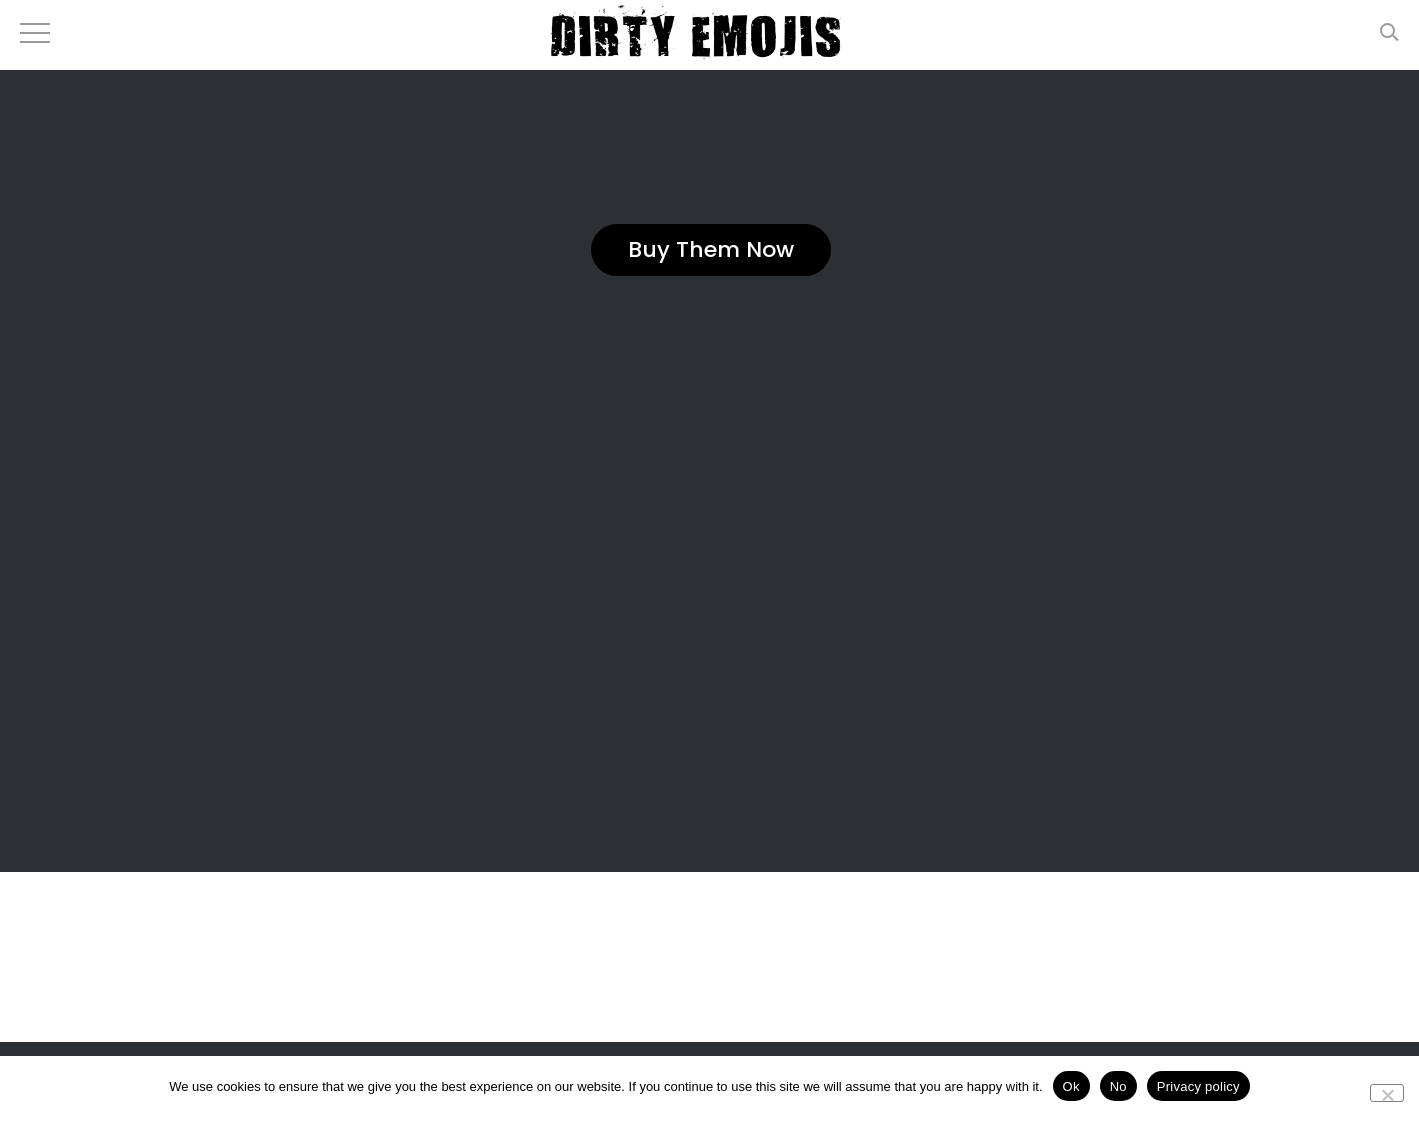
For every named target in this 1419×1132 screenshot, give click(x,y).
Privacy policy (1198, 1086)
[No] (1387, 1093)
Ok (1071, 1086)
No (1118, 1086)
